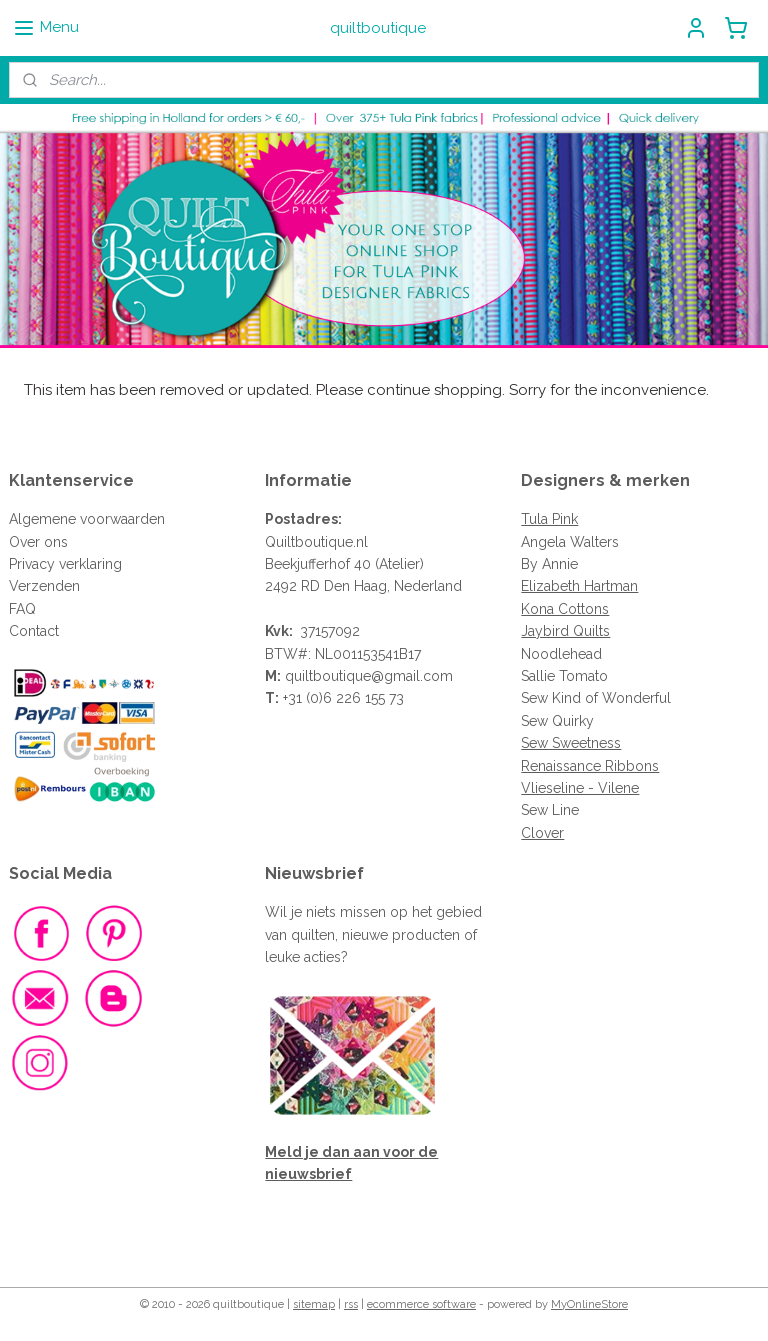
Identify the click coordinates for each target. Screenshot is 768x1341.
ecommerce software (421, 1304)
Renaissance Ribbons (590, 766)
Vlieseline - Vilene (580, 788)
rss (351, 1304)
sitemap (314, 1304)
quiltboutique (328, 676)
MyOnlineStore (589, 1304)
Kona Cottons (565, 609)
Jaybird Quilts (565, 631)
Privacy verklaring (65, 564)
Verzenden (44, 586)
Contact (34, 631)
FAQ (22, 609)
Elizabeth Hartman (579, 586)
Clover (542, 833)
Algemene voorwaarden (87, 519)
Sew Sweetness (571, 743)
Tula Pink (549, 519)
